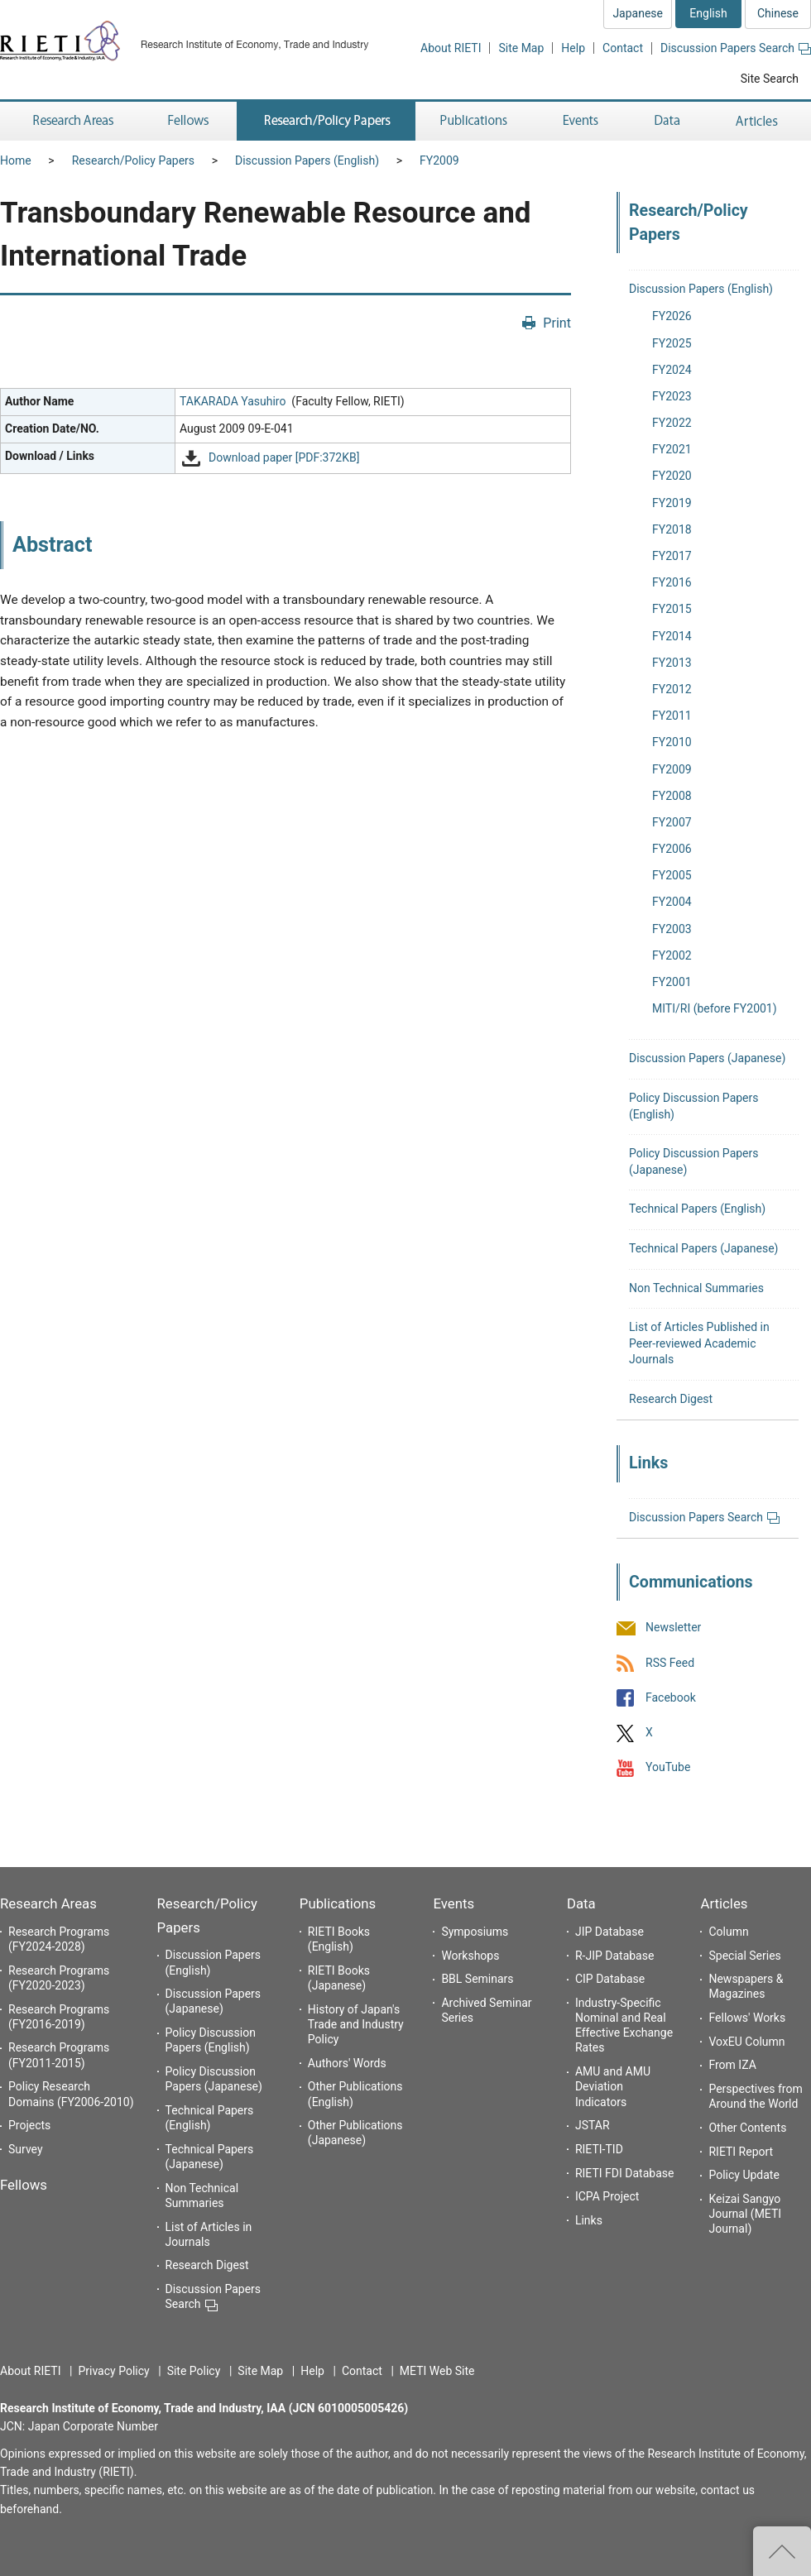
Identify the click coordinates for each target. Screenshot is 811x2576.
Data (581, 1903)
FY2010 (672, 742)
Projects (29, 2125)
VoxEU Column (746, 2041)
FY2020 (672, 475)
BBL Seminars (477, 1978)
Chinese (778, 13)
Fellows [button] (189, 121)
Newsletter (673, 1628)
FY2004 (672, 901)
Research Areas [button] (70, 121)
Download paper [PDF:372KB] (284, 457)
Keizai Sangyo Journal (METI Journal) (744, 2213)
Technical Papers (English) (697, 1208)
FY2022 (672, 422)
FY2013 (672, 662)
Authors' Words (347, 2063)
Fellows (23, 2184)
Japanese (637, 13)
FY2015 (672, 608)
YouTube (667, 1767)
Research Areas (48, 1903)
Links (588, 2220)
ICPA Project (607, 2196)
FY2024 (672, 369)
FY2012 (672, 689)
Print (557, 323)
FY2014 (672, 636)
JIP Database (609, 1931)
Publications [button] (475, 121)
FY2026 (672, 316)
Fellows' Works (746, 2017)
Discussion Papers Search (735, 48)
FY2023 (672, 396)
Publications (338, 1903)
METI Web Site (437, 2370)
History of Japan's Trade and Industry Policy (356, 2024)
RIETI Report (740, 2151)
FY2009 (439, 160)
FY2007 (672, 822)
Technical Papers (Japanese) (703, 1248)
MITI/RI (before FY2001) (714, 1008)
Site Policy (194, 2370)
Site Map (521, 48)
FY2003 (672, 929)
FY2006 (672, 848)
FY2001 (672, 982)
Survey (25, 2149)
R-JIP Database (614, 1955)
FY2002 (672, 955)
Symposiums (474, 1931)
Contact (622, 48)
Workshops (470, 1955)
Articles (723, 1903)
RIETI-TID (599, 2149)
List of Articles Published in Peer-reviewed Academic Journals (699, 1343)
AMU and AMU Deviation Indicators (612, 2086)
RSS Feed (669, 1662)
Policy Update (743, 2174)
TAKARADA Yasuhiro (233, 401)
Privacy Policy (113, 2370)
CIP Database (610, 1978)
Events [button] (580, 121)
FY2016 (672, 582)
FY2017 (672, 556)
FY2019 (672, 503)
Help (573, 48)
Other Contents (747, 2127)
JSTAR (592, 2125)
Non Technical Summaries (696, 1288)
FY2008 (672, 795)
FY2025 (672, 343)
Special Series (744, 1955)
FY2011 (672, 715)
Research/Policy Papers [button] (326, 121)
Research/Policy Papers (133, 160)
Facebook (670, 1697)
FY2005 (672, 875)
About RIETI (450, 48)
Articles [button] (759, 121)
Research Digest (671, 1398)
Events (453, 1903)
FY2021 (672, 449)
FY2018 (672, 529)
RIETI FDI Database (624, 2173)
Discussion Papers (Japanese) (707, 1058)
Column (728, 1931)
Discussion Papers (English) (307, 160)
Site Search (770, 78)
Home (15, 160)
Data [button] (667, 121)
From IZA (732, 2064)
